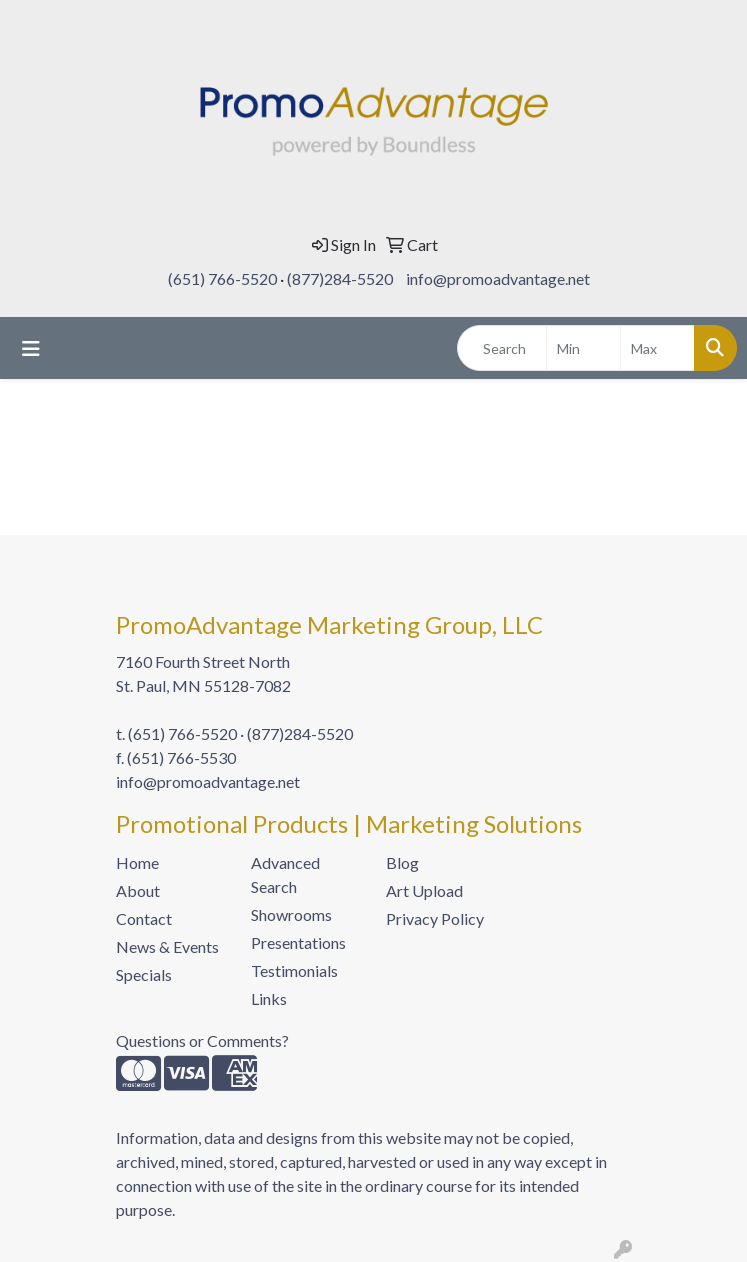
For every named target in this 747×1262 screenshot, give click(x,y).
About (138, 890)
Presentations (298, 942)
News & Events (167, 946)
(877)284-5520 (340, 278)
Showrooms (291, 914)
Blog (402, 862)
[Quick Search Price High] (657, 348)
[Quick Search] (502, 348)
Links (269, 998)
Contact (144, 918)
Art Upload (424, 890)
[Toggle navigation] (31, 348)
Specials (144, 974)
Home (137, 862)
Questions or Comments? (202, 1040)
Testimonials (294, 970)
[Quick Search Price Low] (583, 348)
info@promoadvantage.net (498, 278)
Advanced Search (285, 874)
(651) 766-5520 (222, 278)
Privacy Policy (435, 918)
